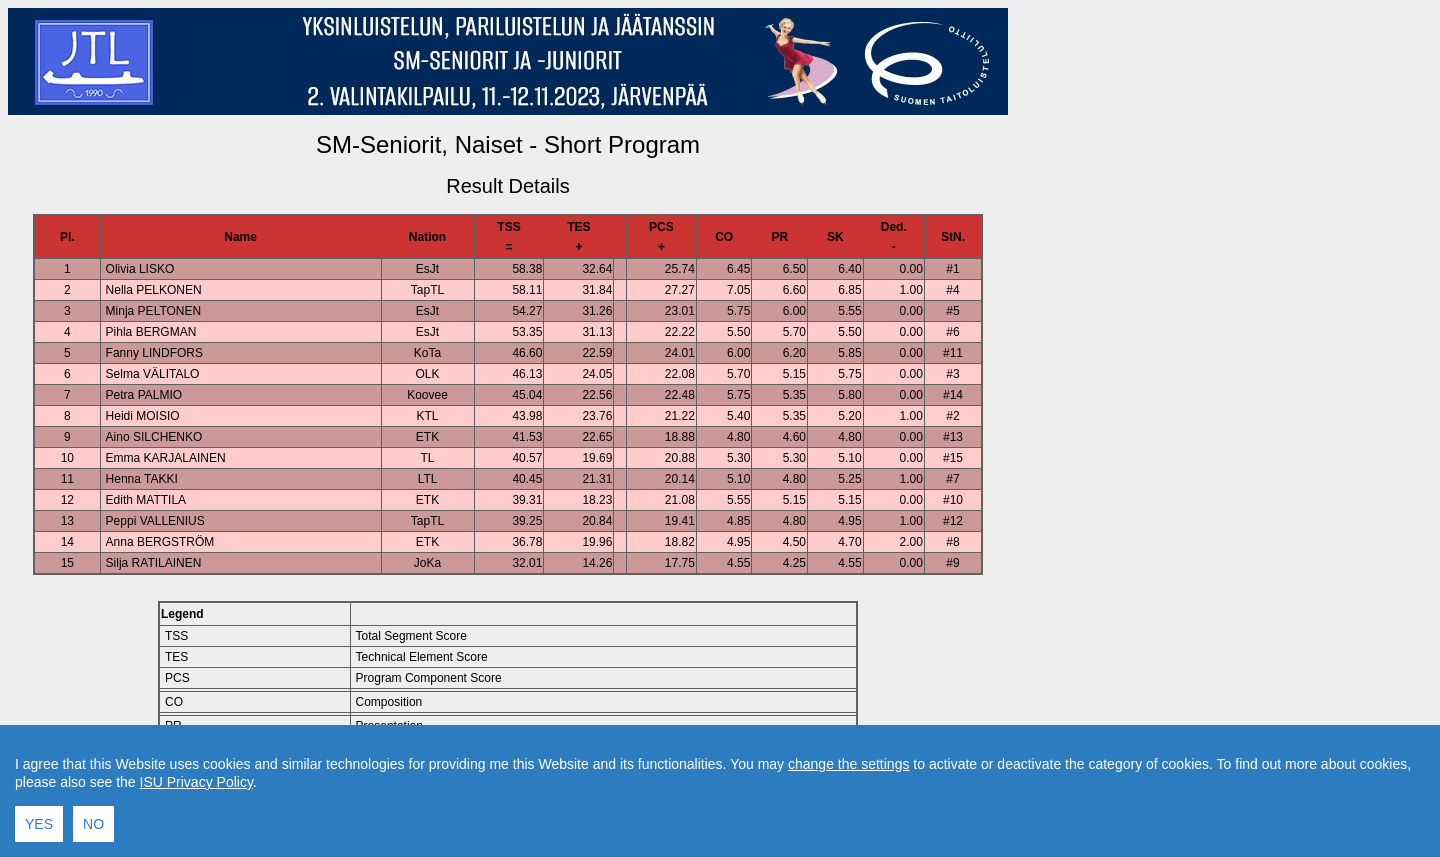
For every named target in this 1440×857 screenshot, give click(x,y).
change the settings (848, 836)
